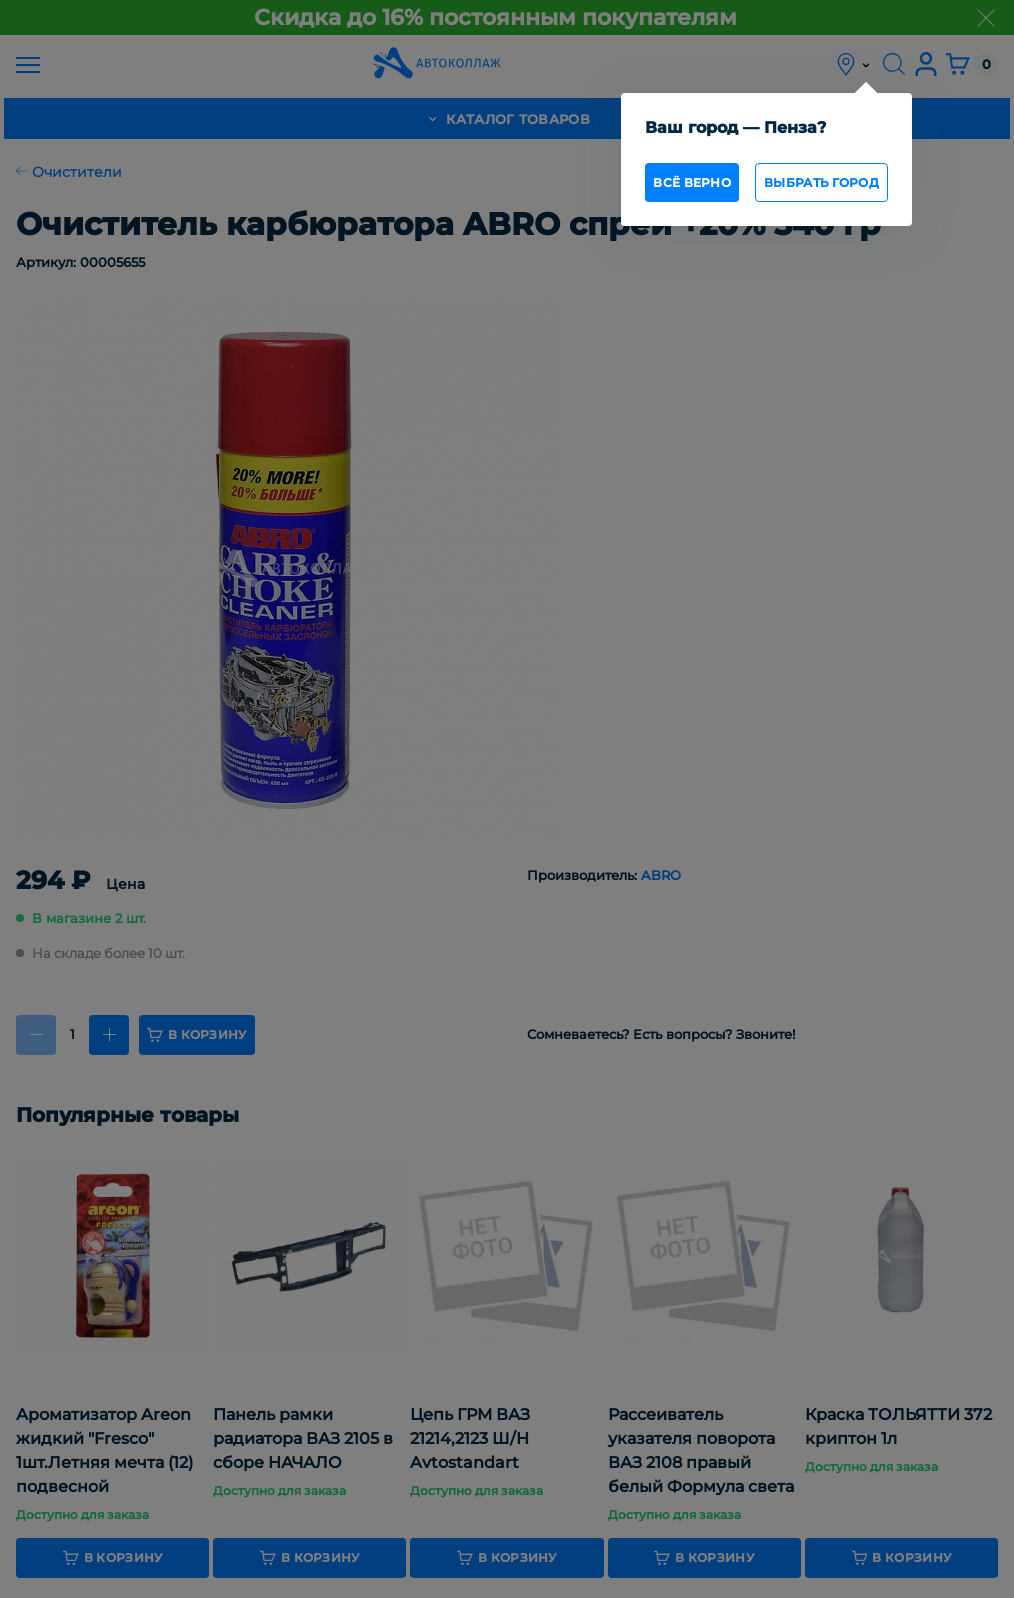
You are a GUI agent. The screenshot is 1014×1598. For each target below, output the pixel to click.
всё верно (692, 182)
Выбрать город (821, 182)
